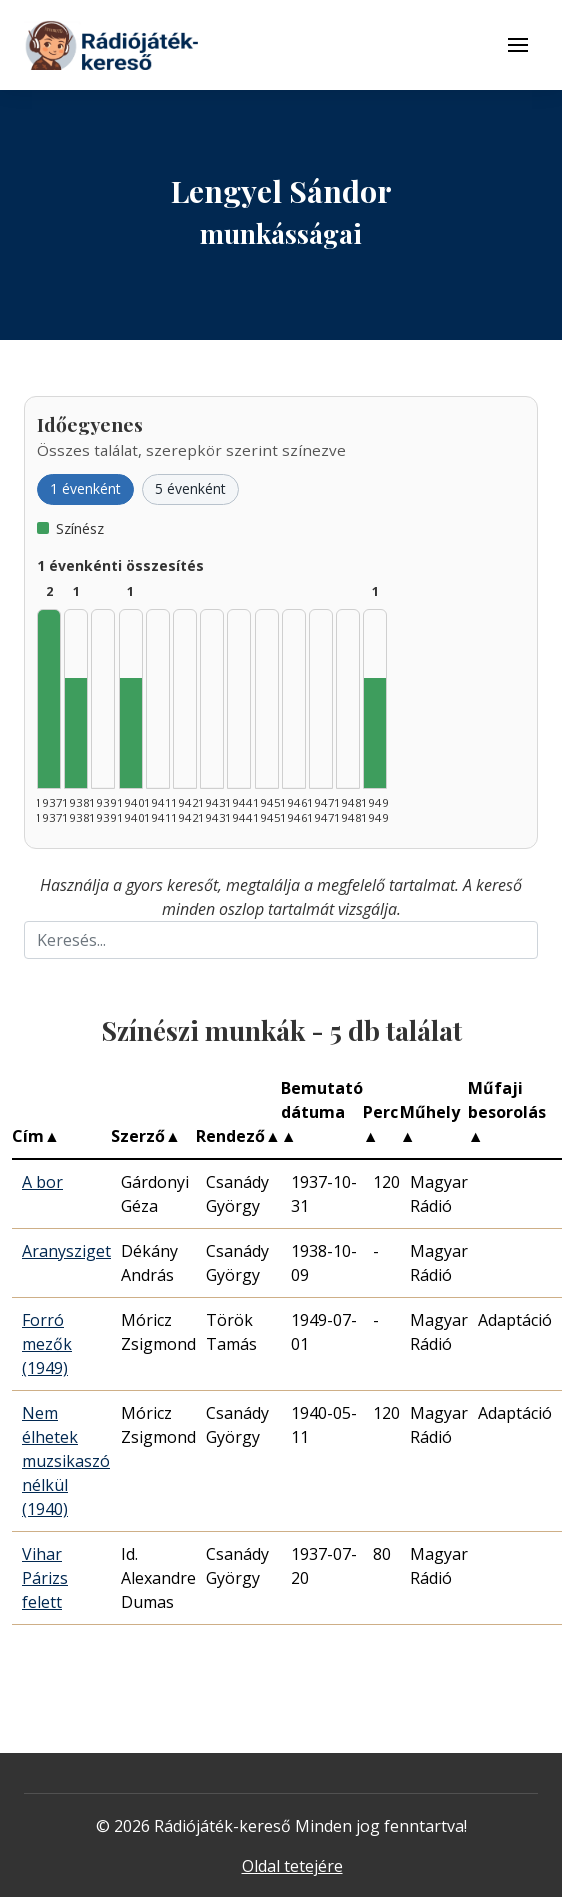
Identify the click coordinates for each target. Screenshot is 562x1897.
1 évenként (85, 488)
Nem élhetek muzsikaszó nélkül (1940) (66, 1461)
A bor (42, 1182)
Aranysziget (66, 1251)
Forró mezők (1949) (47, 1344)
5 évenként (190, 488)
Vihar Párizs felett (45, 1578)
